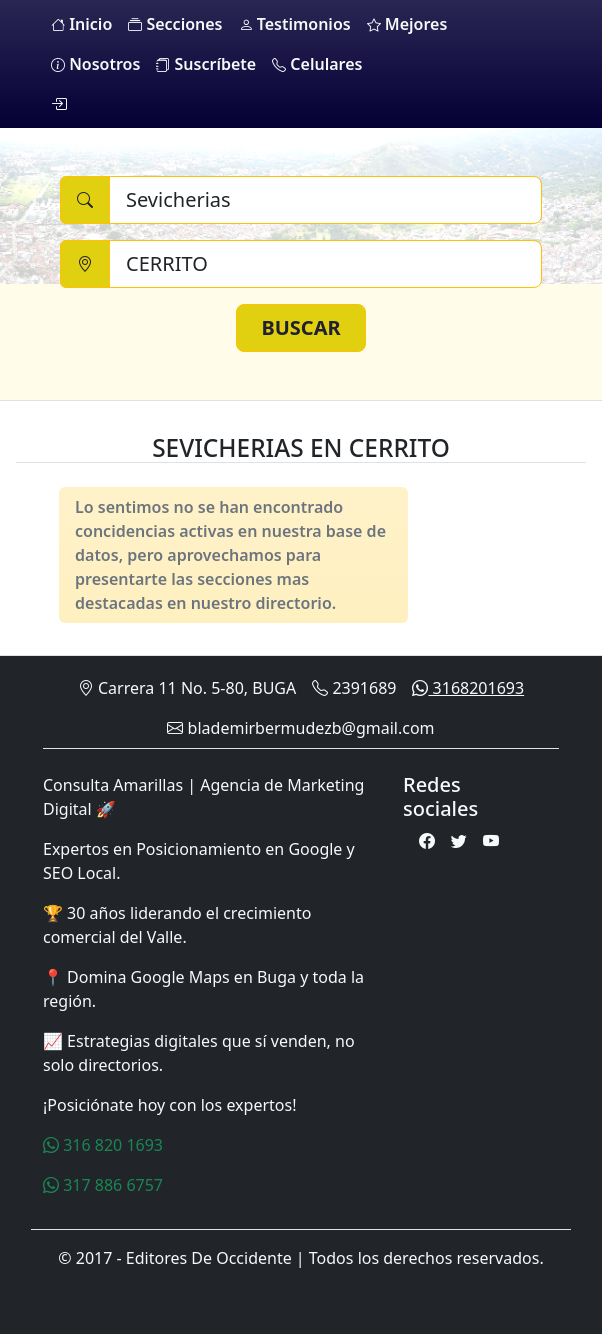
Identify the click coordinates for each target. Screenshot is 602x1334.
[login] (59, 104)
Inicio (81, 24)
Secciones (175, 24)
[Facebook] (427, 841)
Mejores (407, 24)
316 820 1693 (103, 1145)
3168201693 (468, 688)
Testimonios (295, 24)
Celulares (317, 64)
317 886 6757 (103, 1185)
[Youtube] (491, 841)
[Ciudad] (325, 264)
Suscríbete (206, 64)
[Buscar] (325, 200)
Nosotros (95, 64)
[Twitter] (459, 841)
